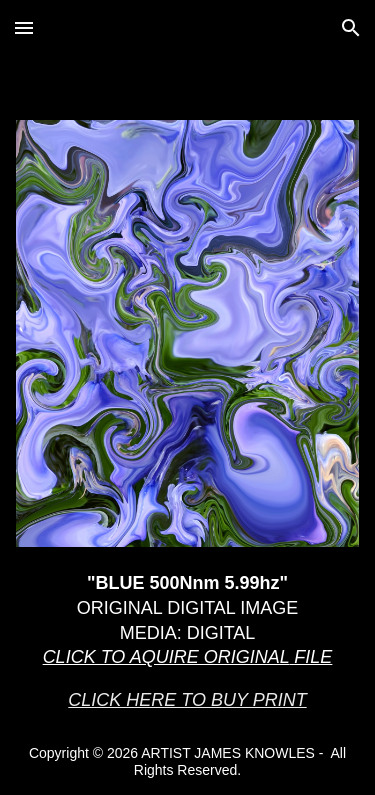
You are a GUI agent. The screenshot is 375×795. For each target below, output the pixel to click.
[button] (24, 27)
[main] (188, 642)
